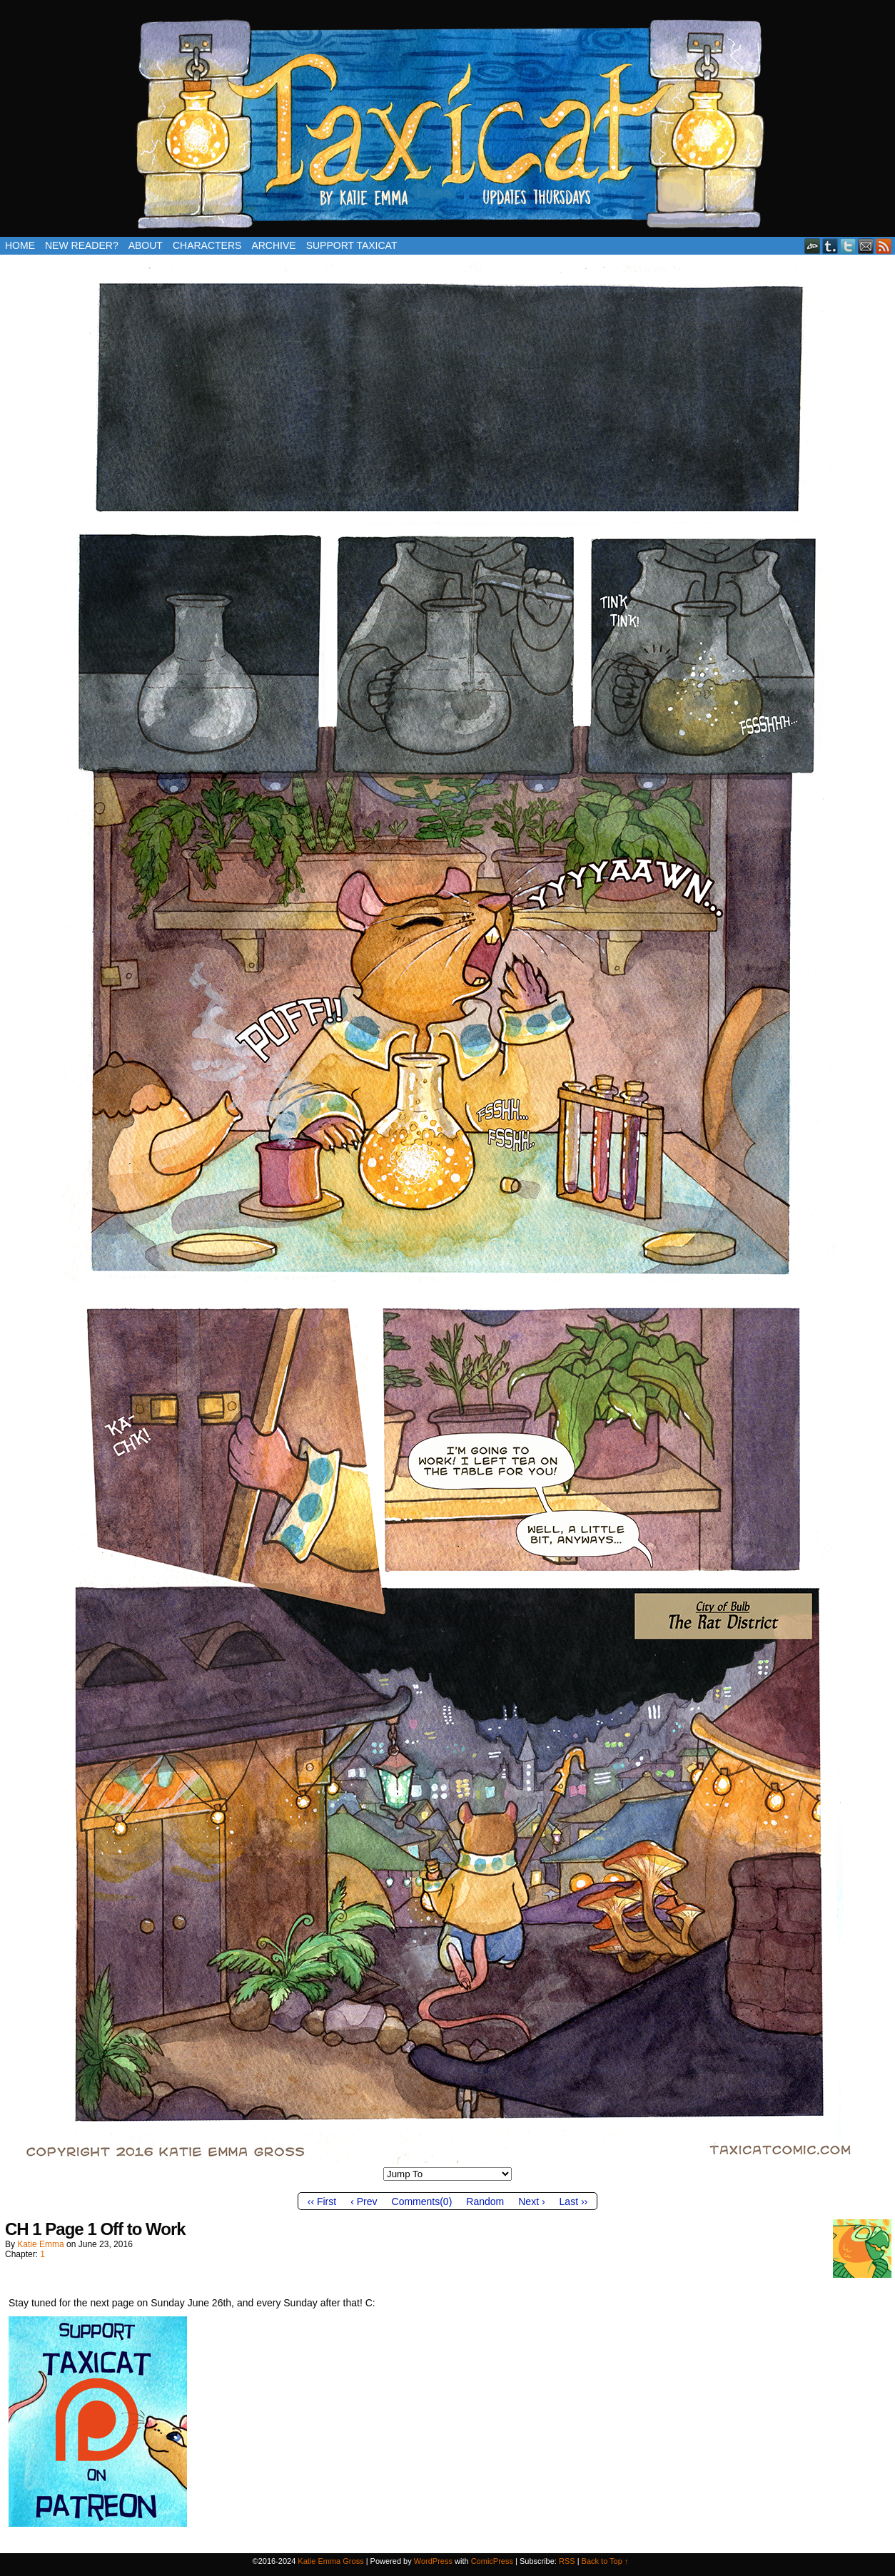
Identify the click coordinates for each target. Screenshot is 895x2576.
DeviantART (812, 246)
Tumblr (830, 246)
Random (485, 2201)
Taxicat (447, 122)
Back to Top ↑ (605, 2561)
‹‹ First (322, 2201)
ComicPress (492, 2561)
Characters (207, 245)
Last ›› (574, 2201)
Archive (273, 245)
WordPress (433, 2561)
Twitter (848, 246)
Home (20, 245)
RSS (884, 246)
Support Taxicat (352, 245)
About (145, 245)
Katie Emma (40, 2244)
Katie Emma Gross (330, 2561)
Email (866, 246)
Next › (531, 2201)
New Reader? (81, 245)
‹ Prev (363, 2201)
